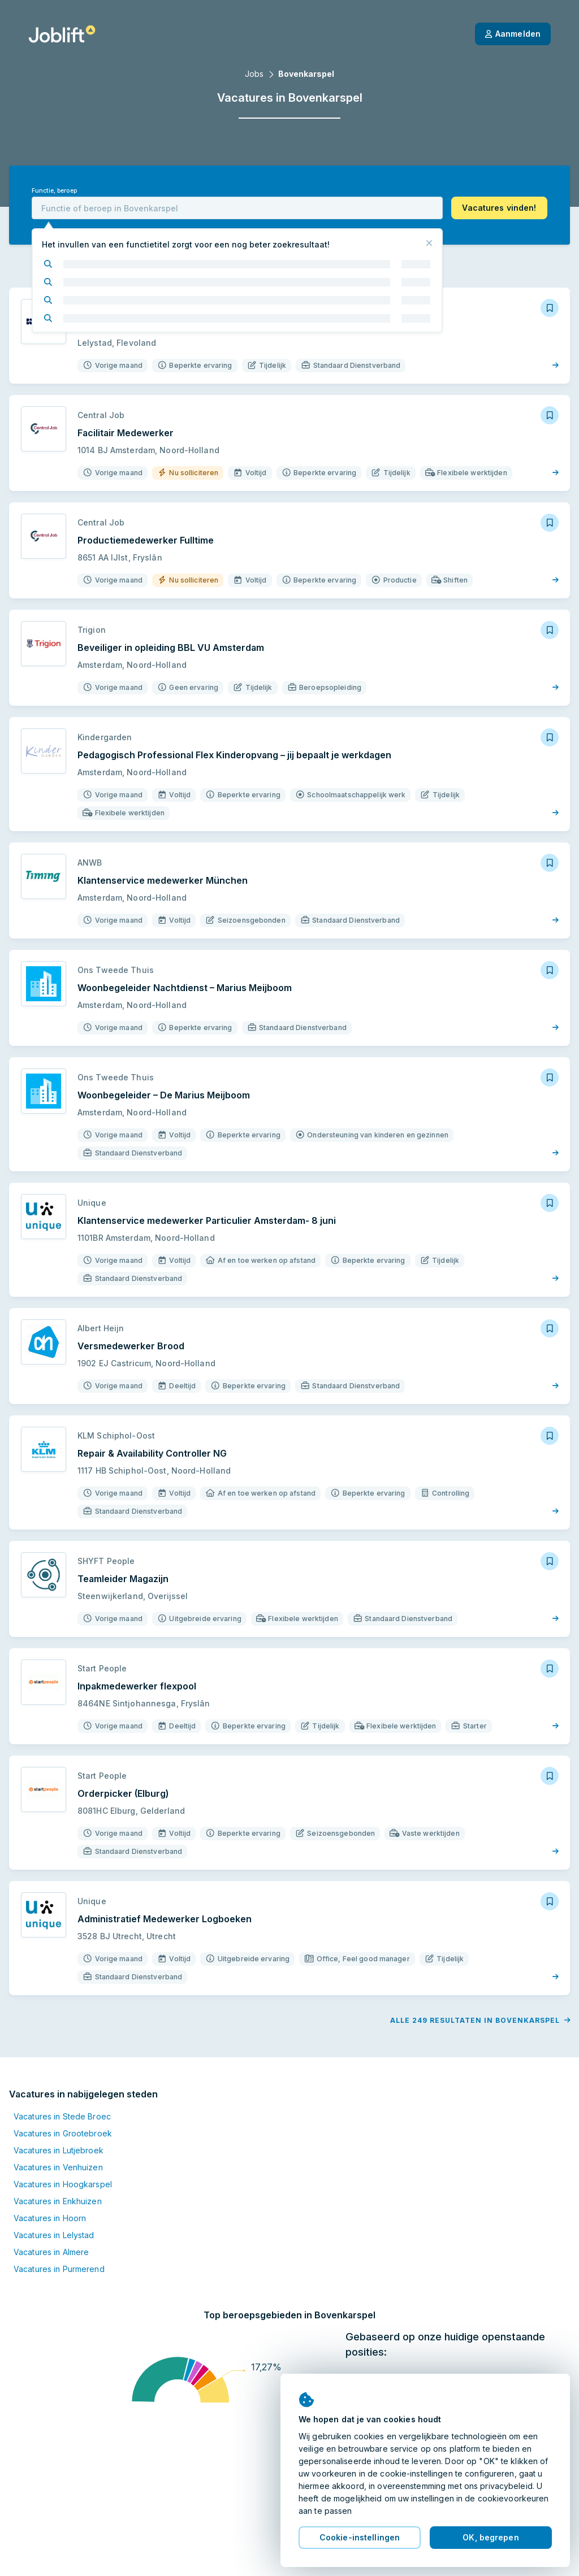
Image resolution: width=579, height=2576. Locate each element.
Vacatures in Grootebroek (63, 2133)
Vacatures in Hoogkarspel (63, 2184)
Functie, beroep (54, 190)
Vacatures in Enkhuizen (58, 2201)
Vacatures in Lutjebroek (58, 2150)
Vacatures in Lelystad (54, 2235)
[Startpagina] (62, 34)
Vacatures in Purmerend (59, 2269)
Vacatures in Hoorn (50, 2218)
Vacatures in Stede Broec (62, 2116)
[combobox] (237, 208)
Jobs (254, 74)
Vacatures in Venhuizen (58, 2167)
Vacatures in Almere (51, 2252)
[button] (499, 208)
